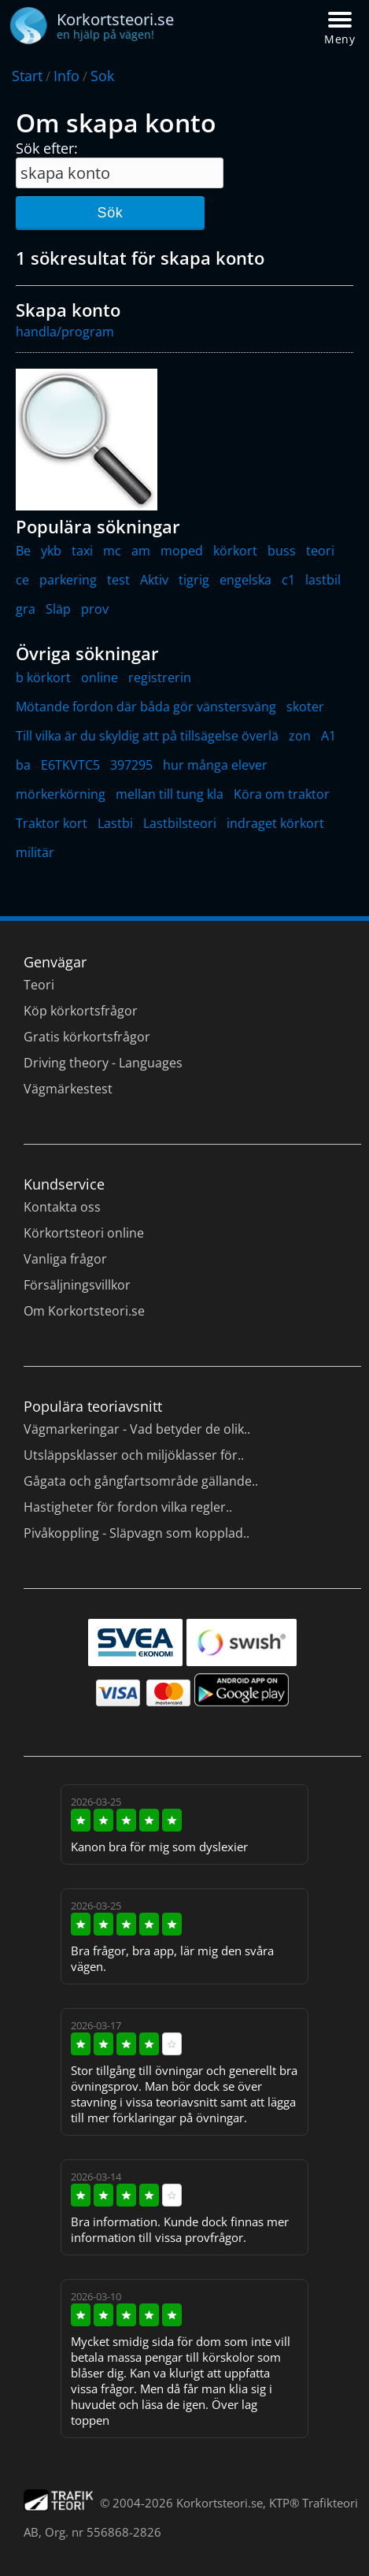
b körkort (43, 677)
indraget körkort (275, 823)
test (118, 579)
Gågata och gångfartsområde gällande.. (141, 1481)
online (99, 677)
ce (22, 579)
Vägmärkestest (68, 1088)
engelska (245, 579)
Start (27, 75)
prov (95, 609)
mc (112, 550)
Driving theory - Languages (103, 1062)
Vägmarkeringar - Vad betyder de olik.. (137, 1429)
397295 (131, 765)
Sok (102, 75)
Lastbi (115, 823)
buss (282, 550)
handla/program (65, 331)
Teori (39, 984)
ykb (51, 550)
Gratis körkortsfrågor (87, 1036)
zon (300, 735)
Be (23, 550)
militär (35, 852)
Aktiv (154, 579)
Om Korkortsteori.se (84, 1311)
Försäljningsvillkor (77, 1285)
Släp (58, 609)
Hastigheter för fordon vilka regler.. (128, 1507)
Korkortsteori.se (219, 2503)
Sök (110, 213)
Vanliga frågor (65, 1259)
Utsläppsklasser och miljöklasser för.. (134, 1455)
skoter (305, 706)
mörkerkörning (60, 794)
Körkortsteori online (84, 1233)
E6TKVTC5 (70, 765)
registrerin (159, 677)
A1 (328, 735)
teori (320, 550)
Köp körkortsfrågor (81, 1010)
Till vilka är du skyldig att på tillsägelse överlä (147, 735)
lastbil (323, 579)
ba (23, 765)
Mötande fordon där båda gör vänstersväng (146, 706)
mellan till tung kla (169, 794)
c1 (288, 579)
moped (182, 550)
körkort (235, 550)
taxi (82, 550)
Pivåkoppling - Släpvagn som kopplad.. (136, 1533)
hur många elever (215, 765)
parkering (68, 579)
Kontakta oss (62, 1207)
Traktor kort (51, 823)
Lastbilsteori (179, 823)
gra (25, 609)
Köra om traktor (282, 794)
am (140, 550)
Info (66, 75)
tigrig (194, 579)
